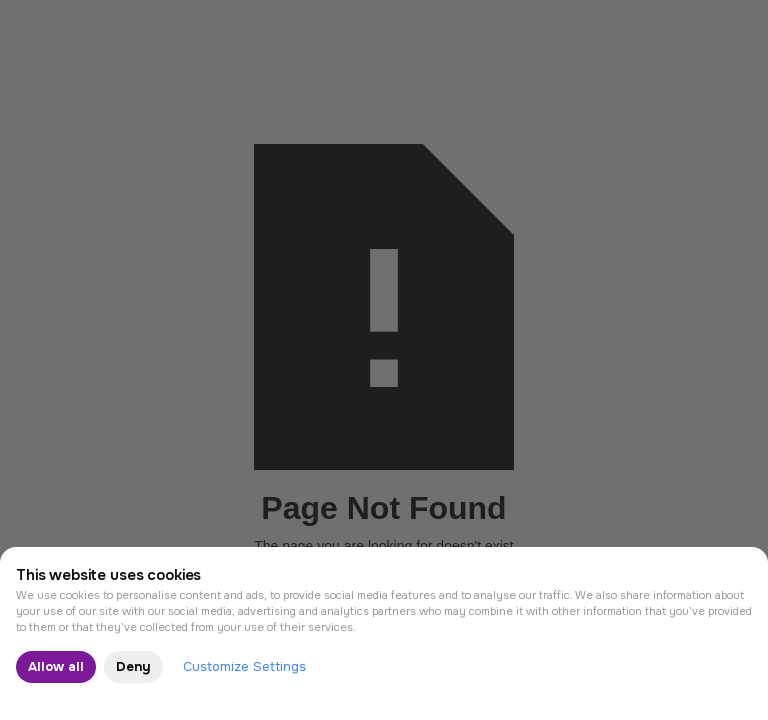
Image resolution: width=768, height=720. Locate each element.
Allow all (56, 666)
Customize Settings (244, 666)
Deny (133, 666)
